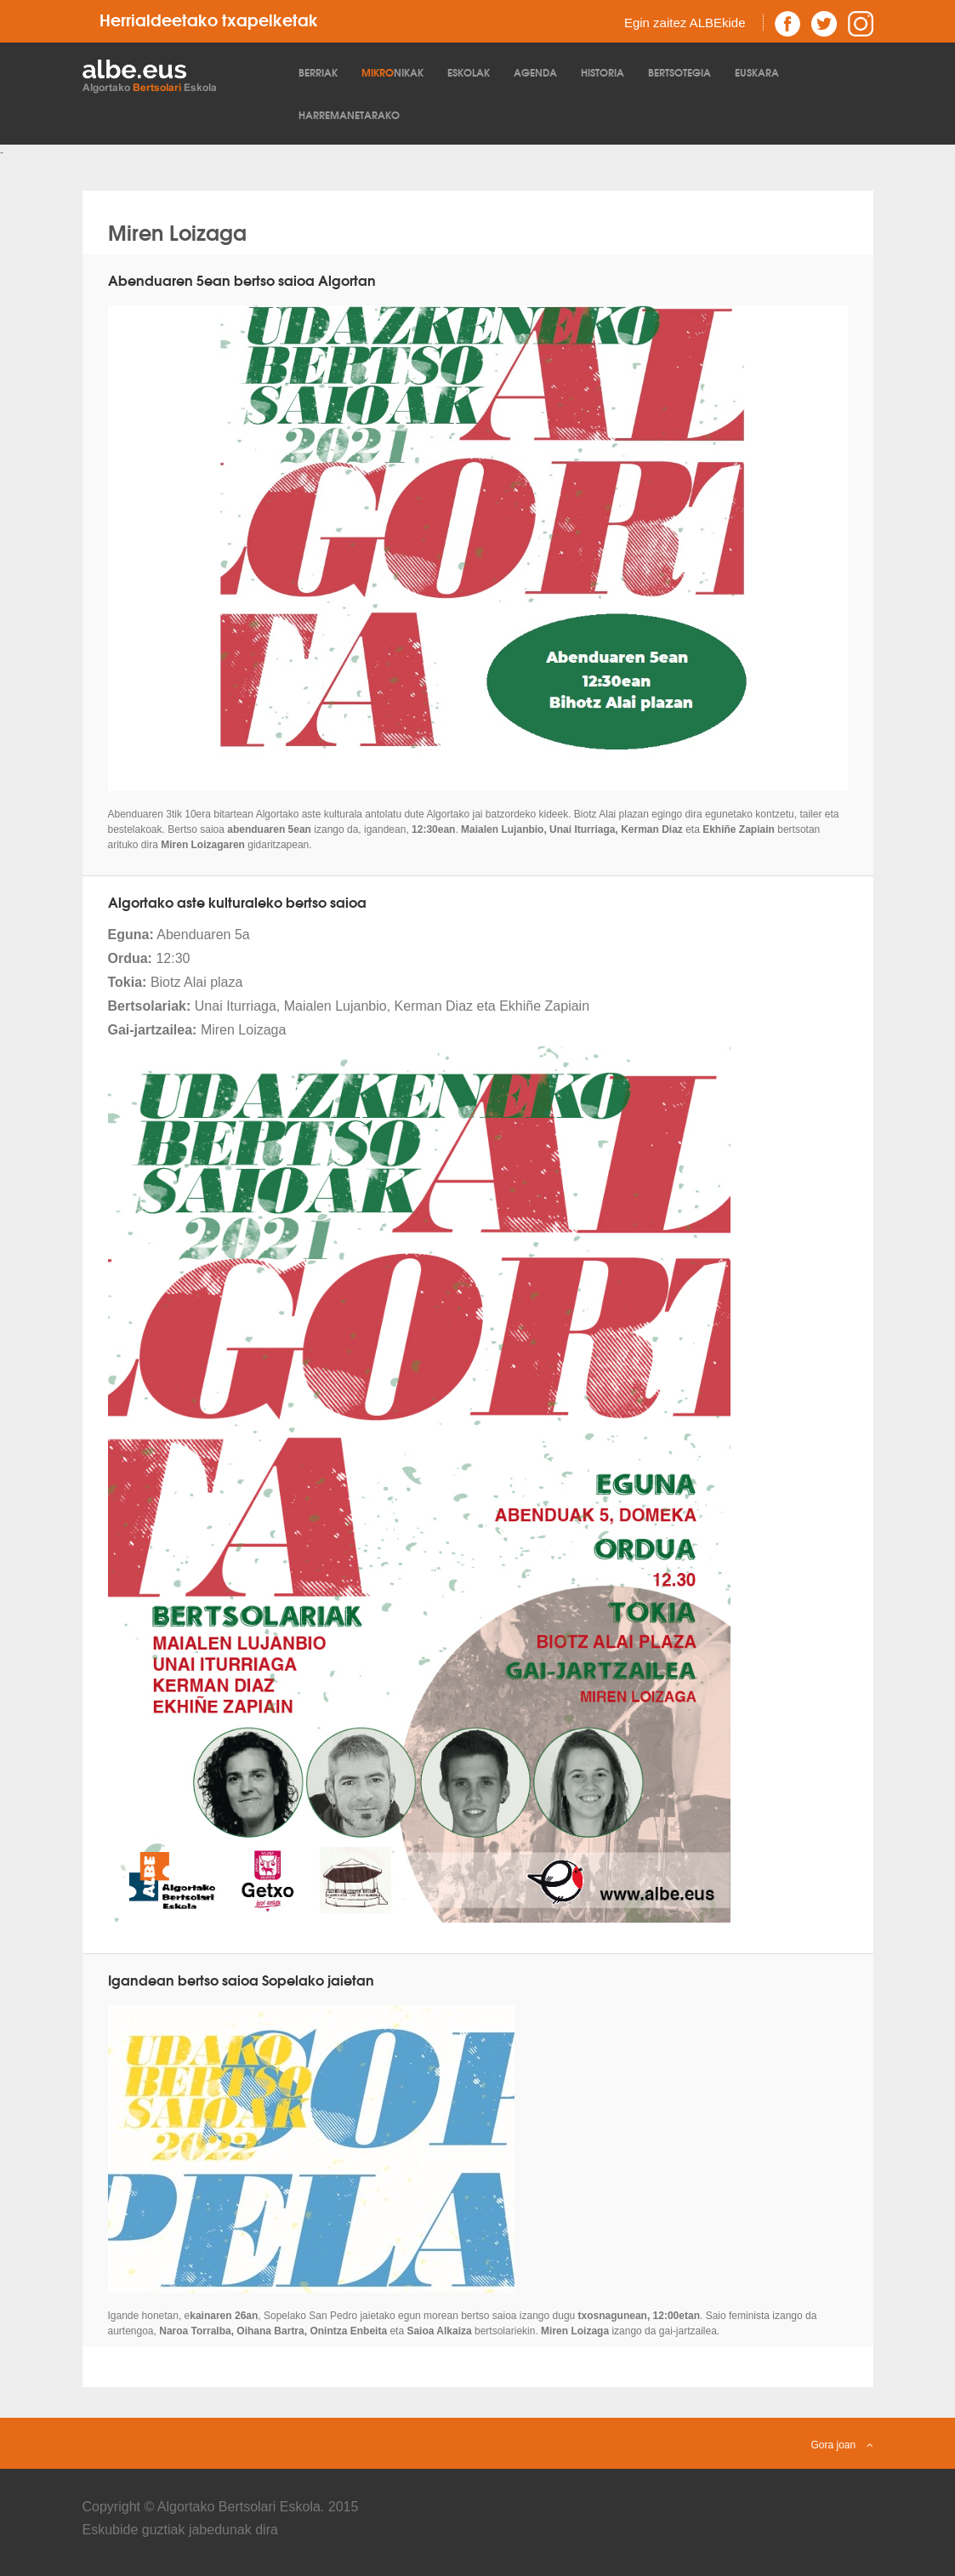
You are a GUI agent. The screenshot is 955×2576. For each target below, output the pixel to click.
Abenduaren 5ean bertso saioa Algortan (242, 279)
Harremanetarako (349, 114)
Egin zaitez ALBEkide (685, 22)
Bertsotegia (679, 72)
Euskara (757, 72)
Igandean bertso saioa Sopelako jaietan (241, 1979)
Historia (602, 72)
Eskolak (468, 72)
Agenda (535, 72)
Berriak (318, 72)
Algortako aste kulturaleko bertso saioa (237, 901)
